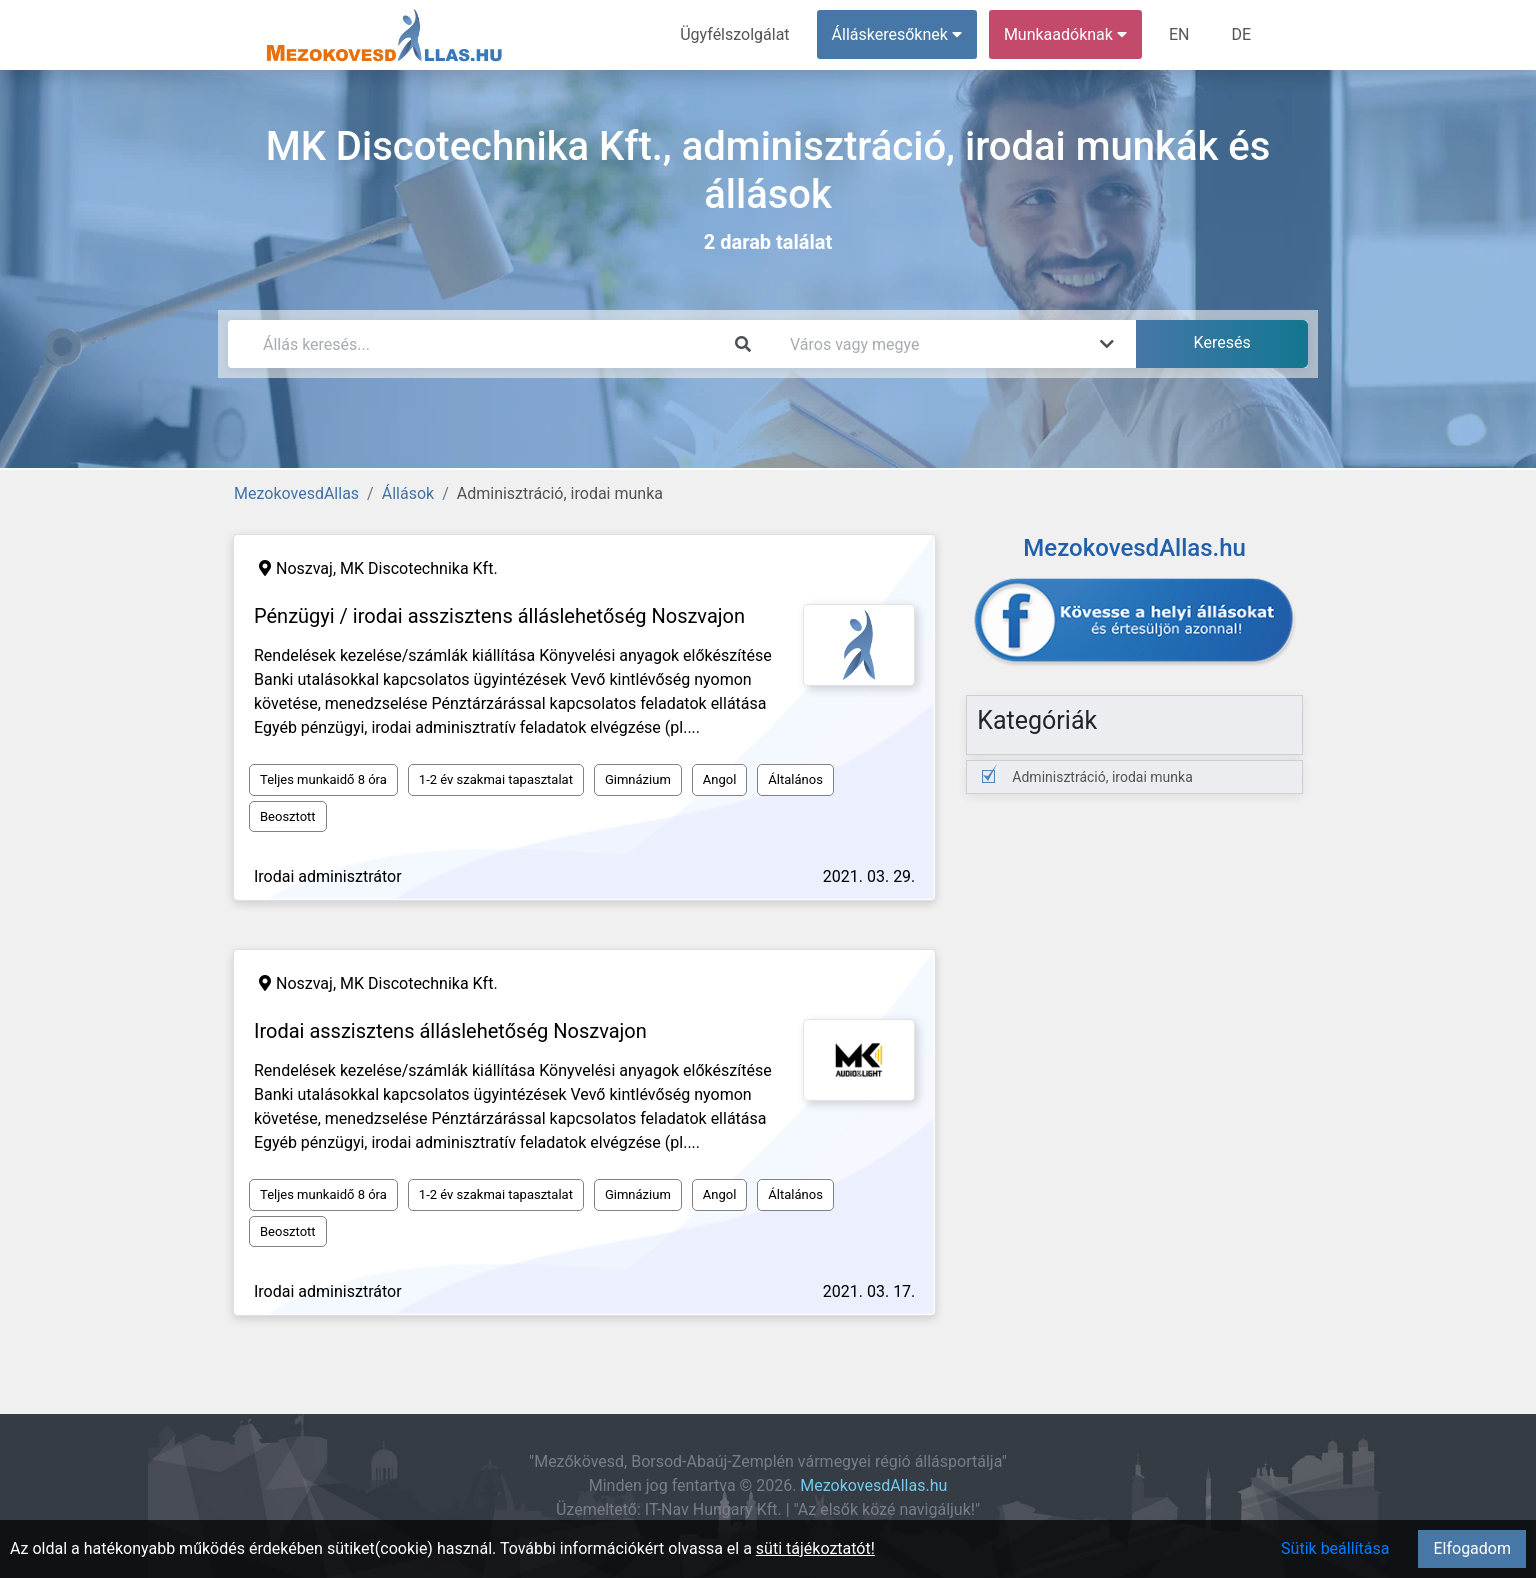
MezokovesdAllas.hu (873, 1485)
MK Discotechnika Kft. (419, 568)
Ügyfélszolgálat (734, 34)
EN (1179, 34)
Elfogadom (1472, 1548)
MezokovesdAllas (296, 493)
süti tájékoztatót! (815, 1548)
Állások (408, 493)
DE (1241, 34)
